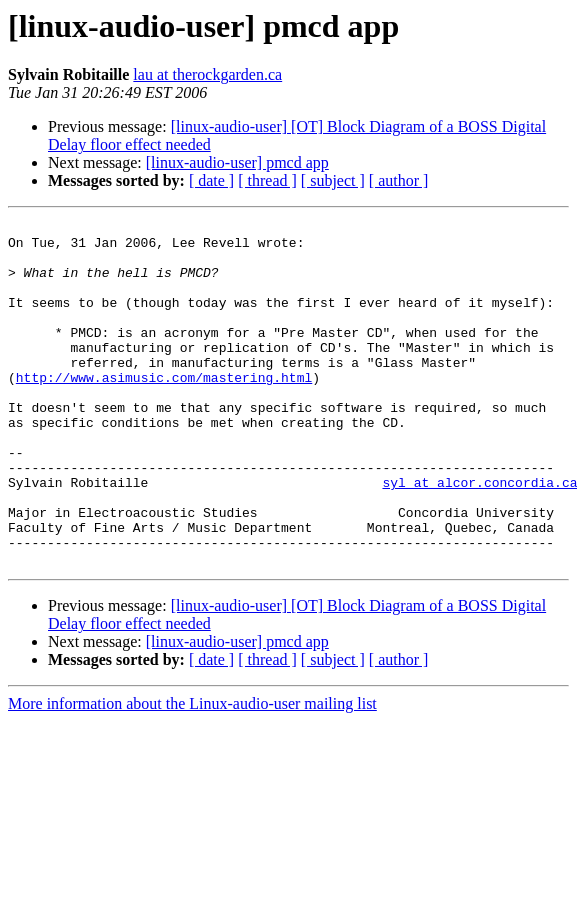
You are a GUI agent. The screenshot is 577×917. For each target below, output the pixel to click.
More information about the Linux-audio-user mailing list (192, 772)
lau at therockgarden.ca (207, 74)
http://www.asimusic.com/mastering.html (164, 410)
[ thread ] (267, 180)
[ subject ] (333, 180)
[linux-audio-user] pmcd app (237, 162)
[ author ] (399, 180)
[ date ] (211, 180)
